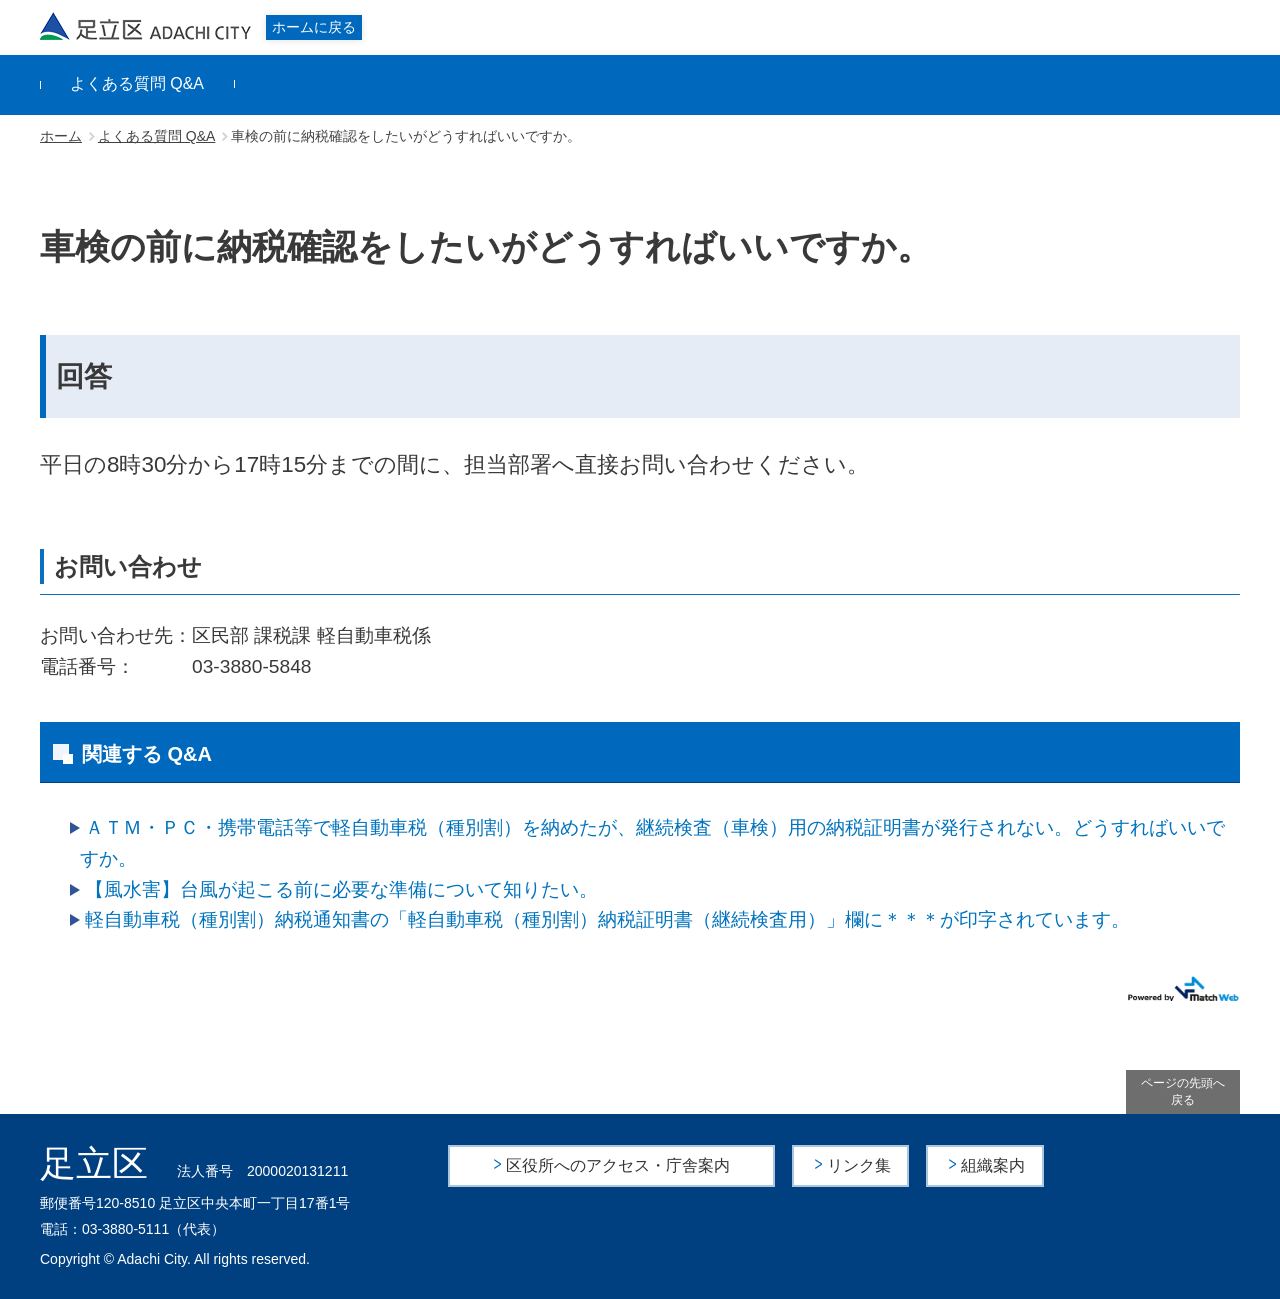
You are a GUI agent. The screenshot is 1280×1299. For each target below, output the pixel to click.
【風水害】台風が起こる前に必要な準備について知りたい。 (341, 889)
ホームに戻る (314, 27)
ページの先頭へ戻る (1183, 1091)
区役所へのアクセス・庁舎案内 (618, 1165)
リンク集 (859, 1165)
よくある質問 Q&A (137, 83)
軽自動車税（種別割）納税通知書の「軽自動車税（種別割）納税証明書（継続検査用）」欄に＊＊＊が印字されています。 (607, 919)
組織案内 (993, 1165)
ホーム (61, 136)
